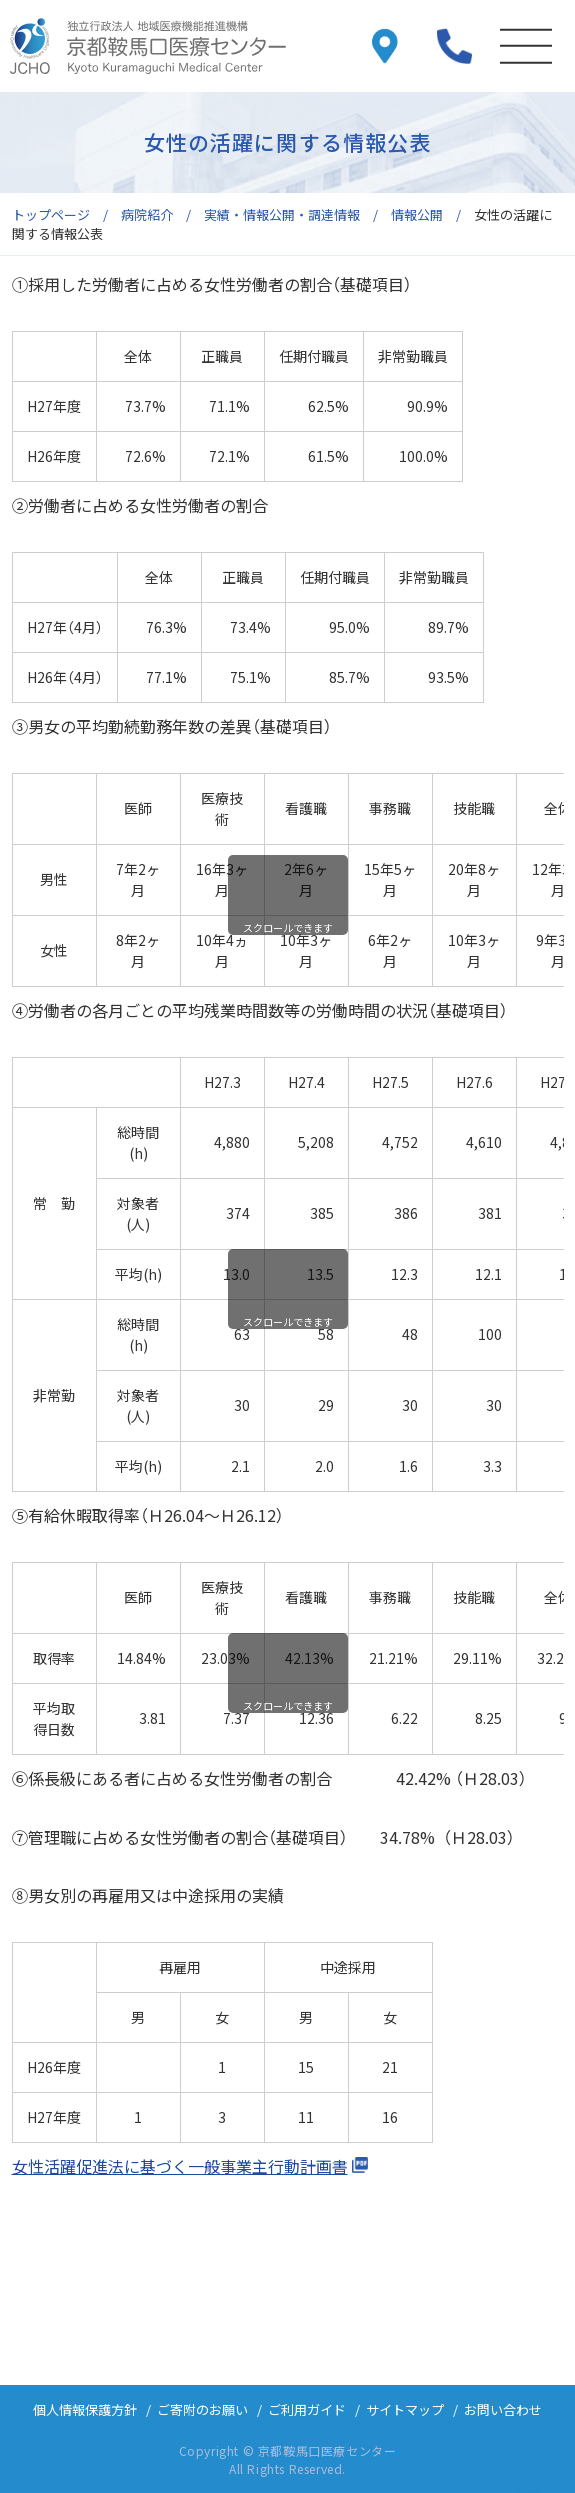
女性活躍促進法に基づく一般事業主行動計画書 (180, 2166)
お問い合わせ (503, 2409)
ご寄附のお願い (202, 2409)
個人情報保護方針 (85, 2409)
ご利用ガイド (307, 2409)
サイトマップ (405, 2409)
